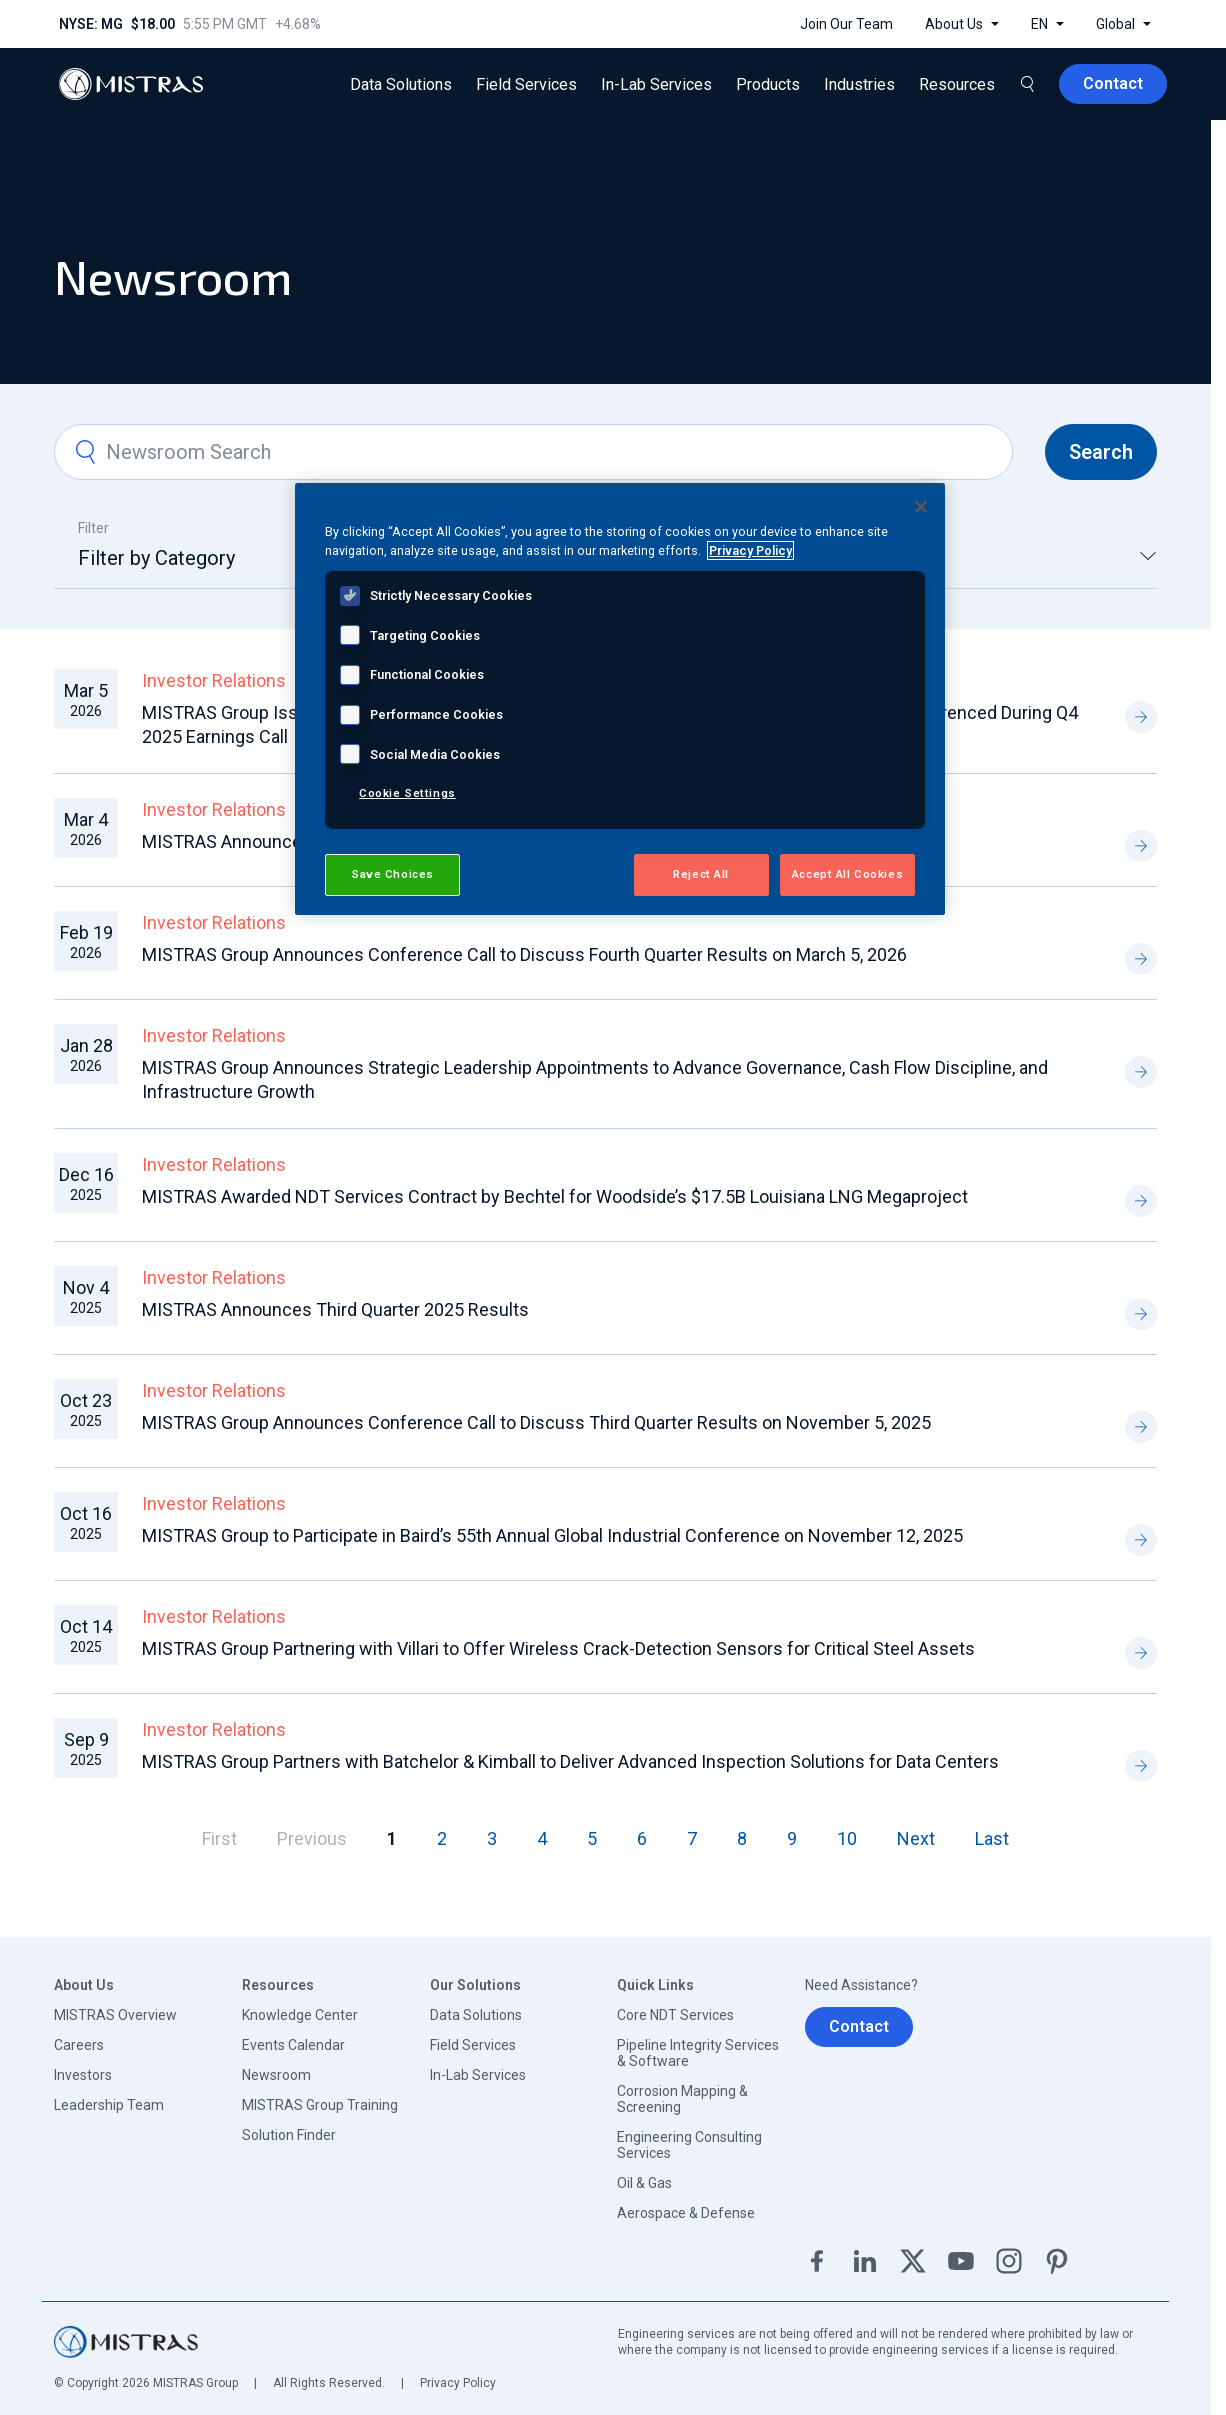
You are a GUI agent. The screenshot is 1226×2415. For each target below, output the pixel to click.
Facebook (817, 2261)
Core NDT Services (675, 2015)
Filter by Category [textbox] (156, 558)
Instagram (1009, 2261)
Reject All (701, 874)
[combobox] (230, 566)
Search (1101, 452)
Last (992, 1838)
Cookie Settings (407, 793)
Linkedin (865, 2261)
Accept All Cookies (847, 874)
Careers (79, 2045)
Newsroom (276, 2075)
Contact (859, 2026)
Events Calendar (293, 2045)
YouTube (961, 2261)
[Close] (921, 507)
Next (916, 1838)
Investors (83, 2075)
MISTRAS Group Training (320, 2105)
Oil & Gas (644, 2183)
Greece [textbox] (861, 558)
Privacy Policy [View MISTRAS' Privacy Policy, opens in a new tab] (750, 550)
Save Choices (392, 874)
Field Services (473, 2045)
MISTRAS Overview (115, 2015)
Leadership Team (109, 2105)
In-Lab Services (478, 2075)
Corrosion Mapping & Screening (682, 2099)
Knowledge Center (300, 2015)
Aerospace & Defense (686, 2213)
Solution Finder (289, 2135)
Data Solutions (476, 2015)
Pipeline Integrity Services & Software (698, 2053)
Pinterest (1057, 2261)
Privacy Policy (458, 2383)
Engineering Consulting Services (689, 2145)
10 (847, 1838)
